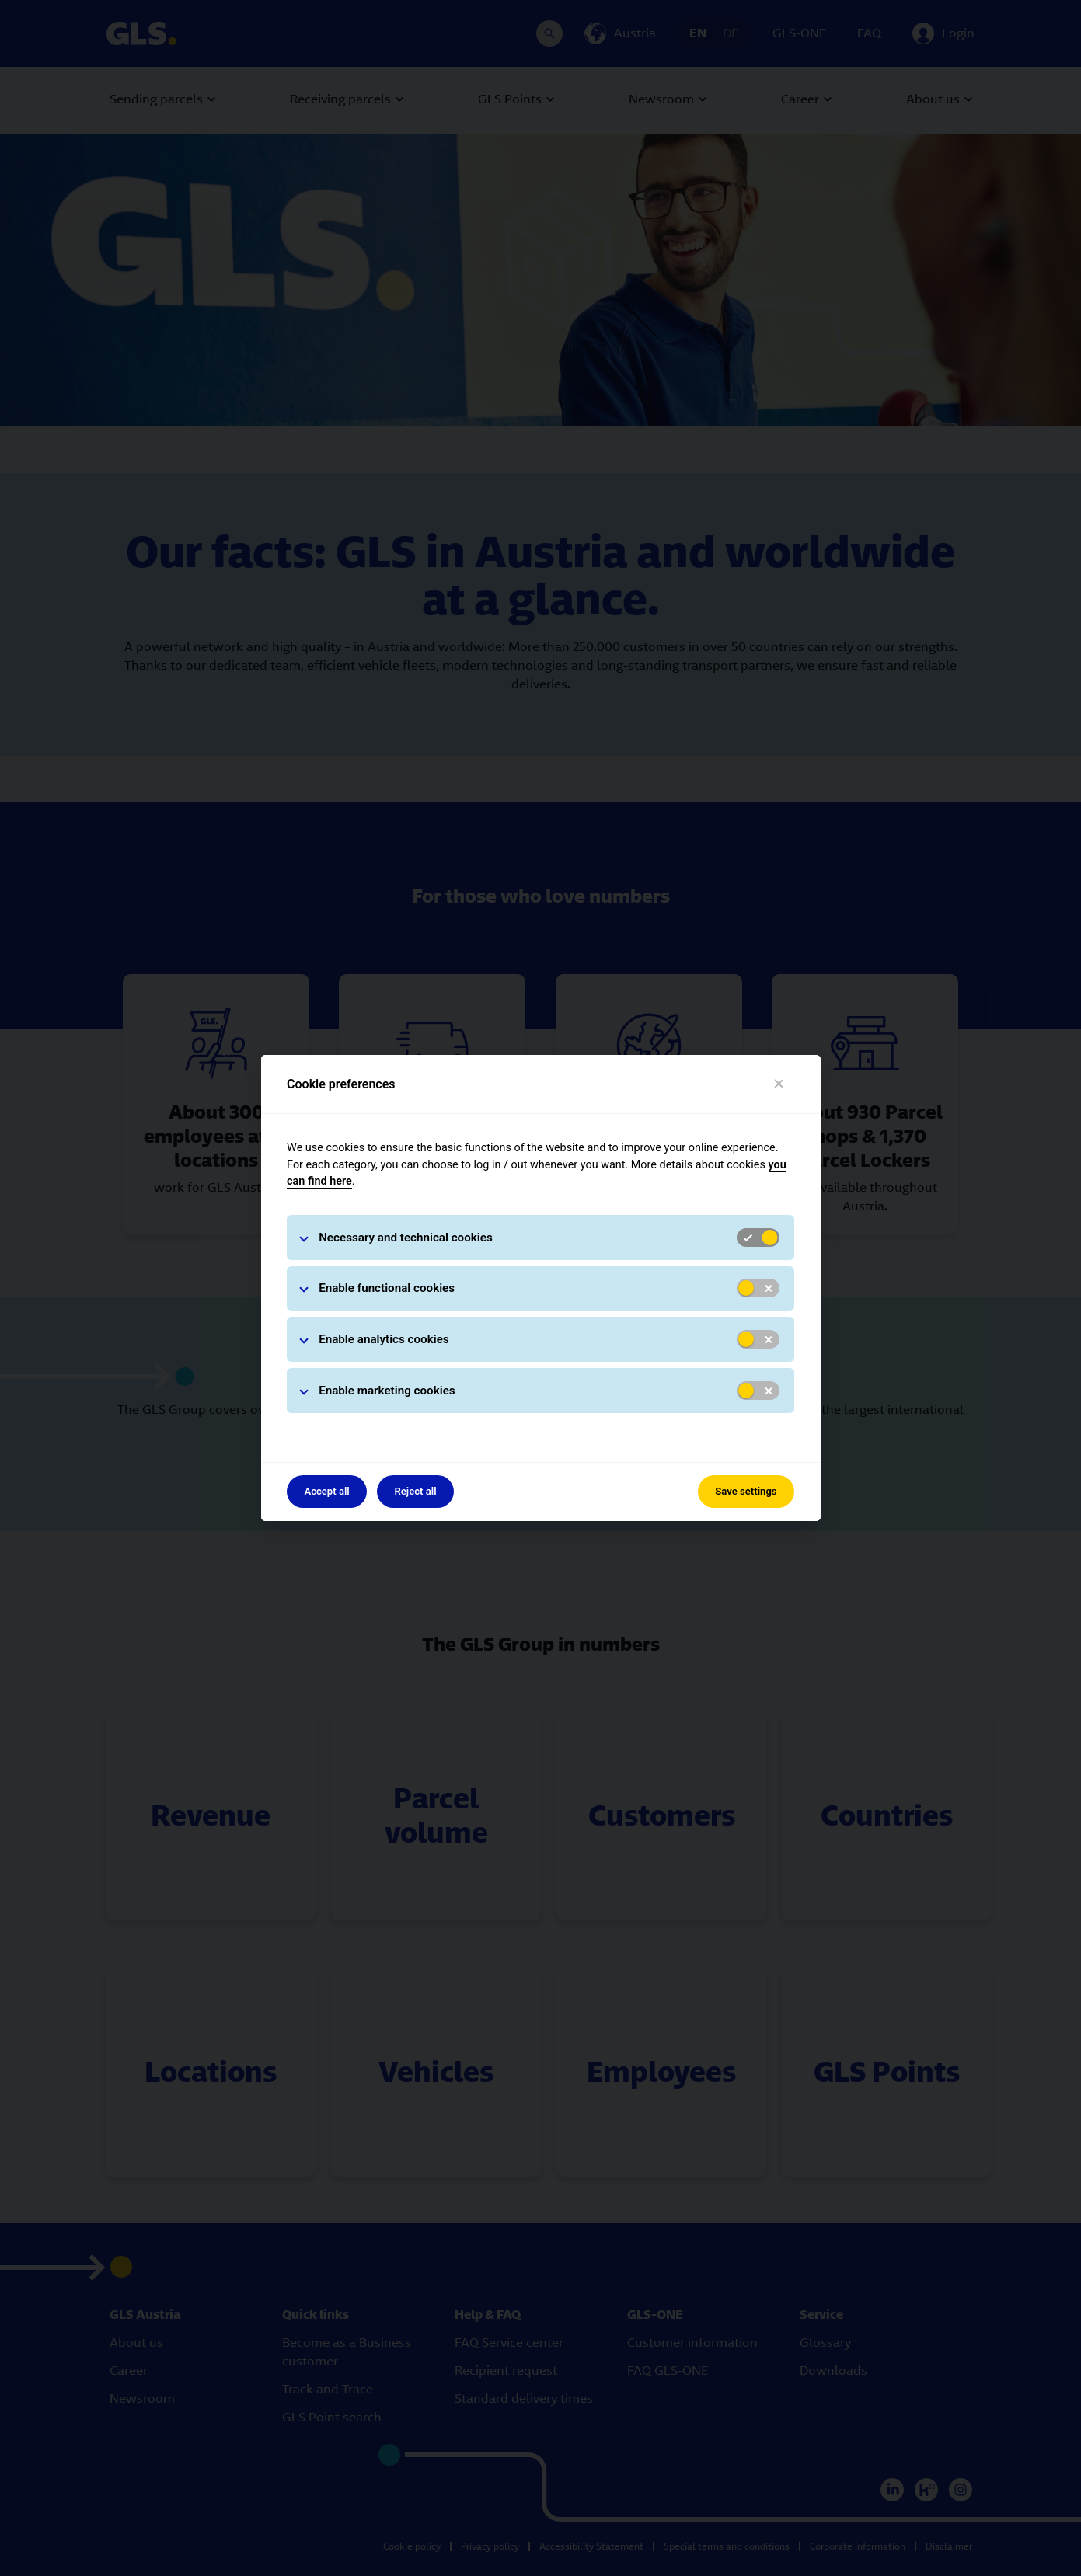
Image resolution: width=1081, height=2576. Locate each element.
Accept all (326, 1491)
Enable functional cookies (387, 1288)
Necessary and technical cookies (406, 1237)
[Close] (778, 1084)
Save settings (745, 1491)
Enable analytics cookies (384, 1339)
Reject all (415, 1491)
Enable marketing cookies (387, 1391)
